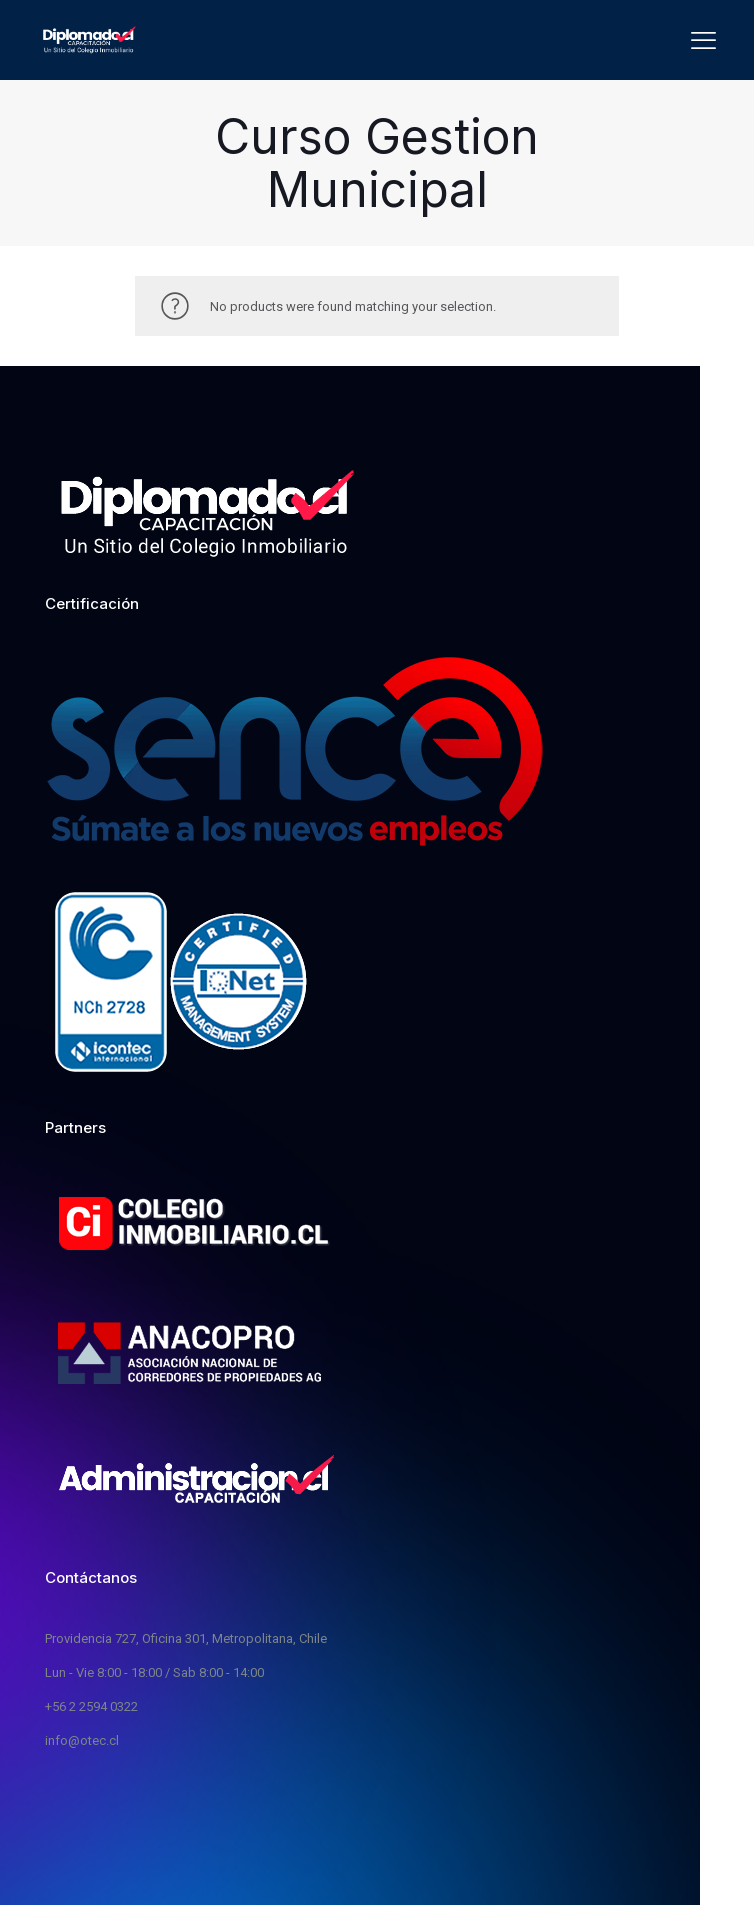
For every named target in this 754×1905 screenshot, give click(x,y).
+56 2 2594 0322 (91, 1706)
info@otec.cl (82, 1740)
